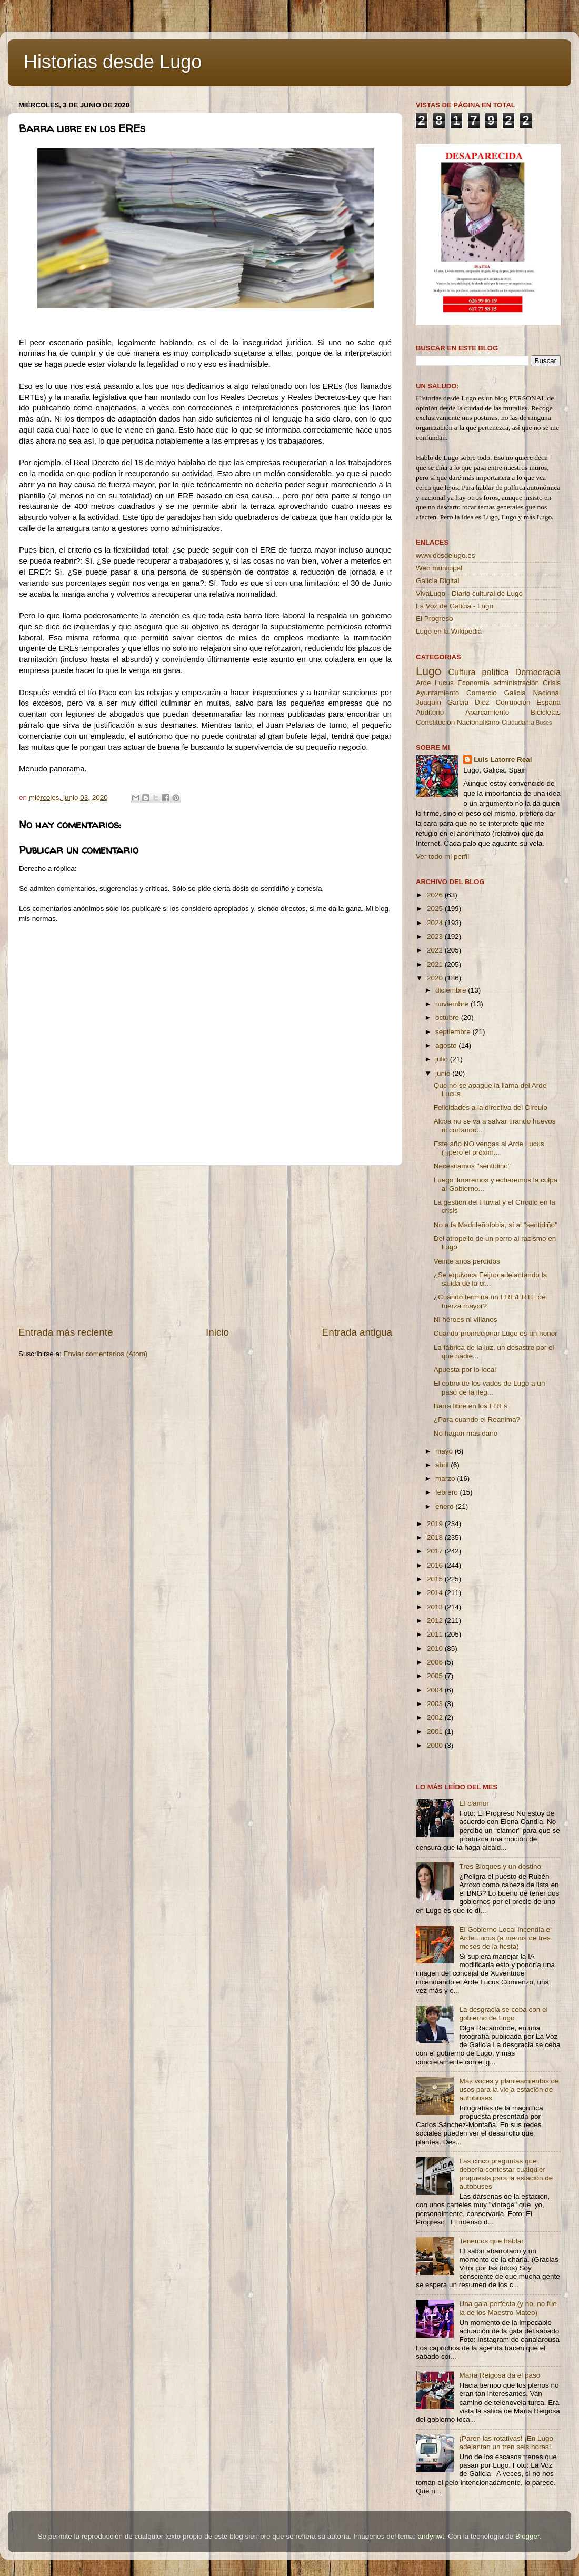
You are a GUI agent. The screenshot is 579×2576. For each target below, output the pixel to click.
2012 (436, 1621)
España (548, 702)
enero (445, 1506)
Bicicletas (546, 712)
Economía (473, 683)
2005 (436, 1676)
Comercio (481, 693)
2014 (436, 1593)
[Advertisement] (205, 1245)
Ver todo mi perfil (442, 856)
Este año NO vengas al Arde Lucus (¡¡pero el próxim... (489, 1148)
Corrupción (512, 702)
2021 (436, 964)
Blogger (527, 2536)
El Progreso (434, 619)
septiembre (454, 1032)
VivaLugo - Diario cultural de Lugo (469, 593)
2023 (436, 936)
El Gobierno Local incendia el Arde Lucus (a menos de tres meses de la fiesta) (505, 1938)
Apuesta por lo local (465, 1370)
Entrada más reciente (65, 1332)
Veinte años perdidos (467, 1261)
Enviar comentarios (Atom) (106, 1354)
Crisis (552, 683)
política (495, 672)
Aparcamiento (487, 712)
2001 (436, 1732)
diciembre (451, 990)
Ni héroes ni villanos (465, 1320)
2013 (436, 1607)
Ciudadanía (518, 722)
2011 (436, 1634)
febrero (447, 1492)
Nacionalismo (478, 722)
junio (443, 1073)
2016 (436, 1565)
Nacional (547, 693)
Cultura (461, 672)
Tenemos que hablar (491, 2241)
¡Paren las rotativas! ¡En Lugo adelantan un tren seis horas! (506, 2442)
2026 (436, 895)
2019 (436, 1524)
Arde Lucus (435, 683)
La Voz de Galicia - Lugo (454, 606)
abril (443, 1465)
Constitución (435, 722)
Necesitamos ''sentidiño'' (472, 1166)
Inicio (217, 1332)
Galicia (514, 693)
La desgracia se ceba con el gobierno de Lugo (503, 2014)
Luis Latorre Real (503, 760)
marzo (446, 1478)
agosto (446, 1045)
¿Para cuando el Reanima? (477, 1420)
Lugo (428, 671)
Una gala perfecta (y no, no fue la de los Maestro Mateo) (507, 2308)
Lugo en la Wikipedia (449, 631)
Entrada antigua (357, 1332)
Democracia (538, 672)
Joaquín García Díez (453, 702)
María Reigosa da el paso (499, 2375)
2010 (436, 1648)
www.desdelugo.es (445, 555)
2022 (436, 950)
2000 (436, 1745)
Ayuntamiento (437, 693)
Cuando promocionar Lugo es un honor (495, 1333)
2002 (436, 1717)
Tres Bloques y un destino (500, 1866)
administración (516, 683)
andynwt (430, 2536)
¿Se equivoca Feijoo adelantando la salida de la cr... (490, 1279)
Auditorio (430, 712)
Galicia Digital (438, 581)
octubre (448, 1017)
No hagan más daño (466, 1433)
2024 (436, 923)
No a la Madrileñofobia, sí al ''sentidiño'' (495, 1225)
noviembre (453, 1004)
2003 (436, 1704)
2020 (436, 978)
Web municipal (439, 568)
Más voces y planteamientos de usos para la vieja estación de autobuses (508, 2089)
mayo (445, 1451)
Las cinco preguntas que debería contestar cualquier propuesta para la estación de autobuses (506, 2174)
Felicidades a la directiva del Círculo (490, 1107)
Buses (544, 722)
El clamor (473, 1803)
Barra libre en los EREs (470, 1406)
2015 (436, 1579)
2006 (436, 1662)
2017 (436, 1551)
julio (442, 1059)
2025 (436, 909)
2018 (436, 1537)
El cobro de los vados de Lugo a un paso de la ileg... (489, 1387)
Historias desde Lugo (113, 62)
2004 (436, 1690)
